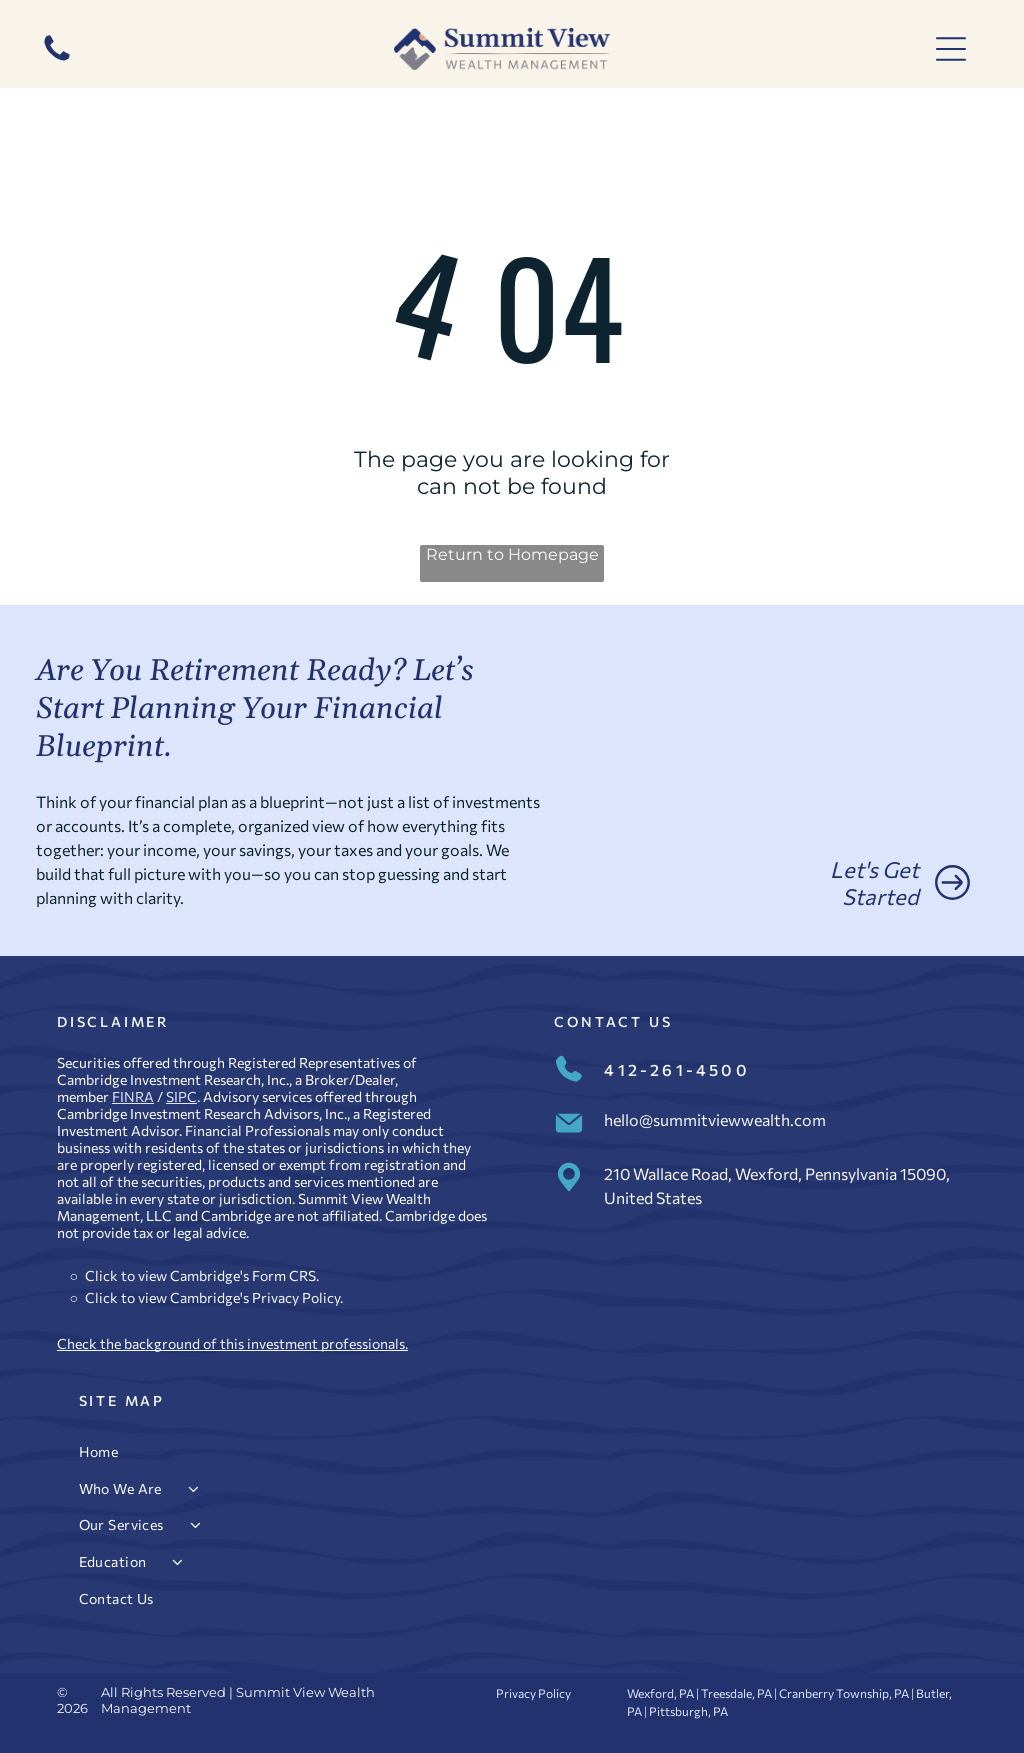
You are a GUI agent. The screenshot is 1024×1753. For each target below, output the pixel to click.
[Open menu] (951, 49)
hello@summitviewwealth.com (715, 1119)
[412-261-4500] (57, 59)
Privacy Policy (296, 1297)
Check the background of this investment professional (228, 1343)
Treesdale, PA (736, 1693)
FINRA (133, 1096)
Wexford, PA (660, 1693)
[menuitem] (512, 1451)
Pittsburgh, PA (688, 1711)
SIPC (181, 1096)
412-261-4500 (676, 1069)
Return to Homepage (512, 554)
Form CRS (284, 1275)
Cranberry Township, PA (844, 1693)
